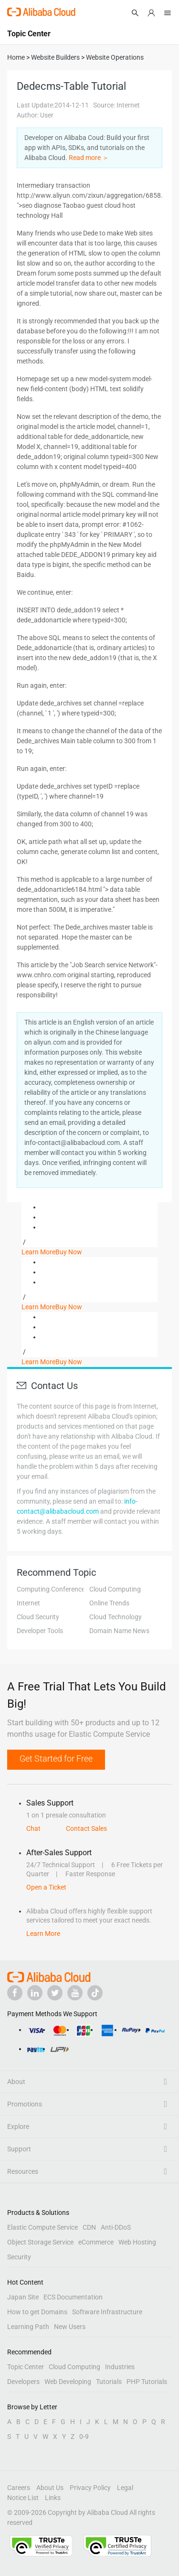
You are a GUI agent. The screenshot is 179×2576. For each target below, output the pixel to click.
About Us (49, 2487)
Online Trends (109, 1603)
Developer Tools (40, 1631)
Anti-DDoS (116, 2227)
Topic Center (25, 2367)
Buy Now (68, 1252)
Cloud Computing (115, 1589)
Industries (120, 2367)
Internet (28, 1603)
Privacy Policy (90, 2487)
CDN (89, 2227)
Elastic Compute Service (42, 2227)
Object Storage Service (40, 2242)
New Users (69, 2326)
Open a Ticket (46, 1887)
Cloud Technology (115, 1617)
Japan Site (23, 2297)
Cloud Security (38, 1617)
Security (19, 2257)
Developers (23, 2381)
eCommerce (96, 2242)
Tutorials (109, 2381)
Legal (125, 2487)
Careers (18, 2487)
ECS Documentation (73, 2297)
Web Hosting (137, 2242)
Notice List (23, 2497)
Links (53, 2497)
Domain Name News (119, 1631)
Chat (33, 1828)
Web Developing (67, 2381)
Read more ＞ (89, 157)
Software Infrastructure (107, 2312)
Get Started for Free (56, 1758)
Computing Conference (51, 1589)
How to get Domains (37, 2312)
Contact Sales (86, 1828)
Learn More (38, 1252)
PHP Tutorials (146, 2381)
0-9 (84, 2436)
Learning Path (28, 2326)
